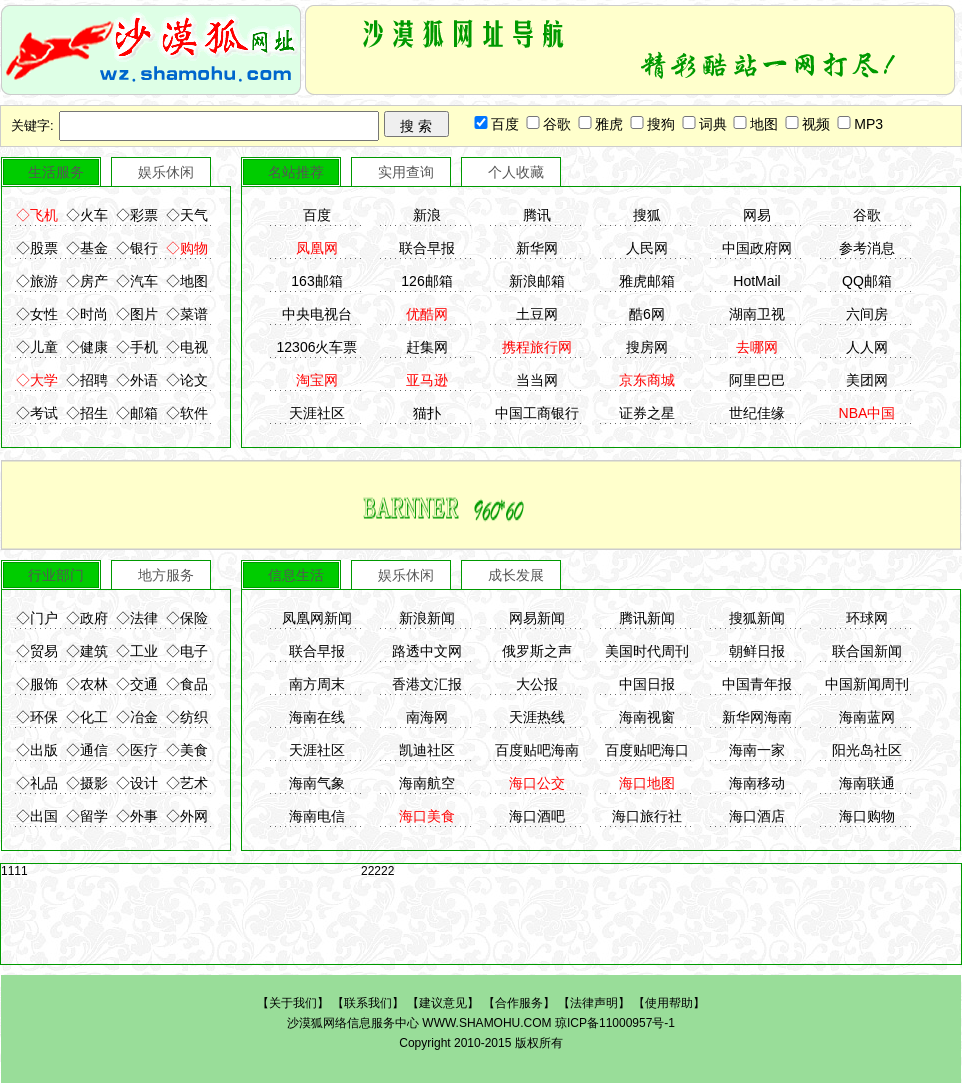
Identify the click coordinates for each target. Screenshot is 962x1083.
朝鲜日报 (757, 651)
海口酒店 (757, 816)
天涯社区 (317, 413)
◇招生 (87, 413)
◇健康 (87, 347)
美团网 (867, 380)
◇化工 (87, 717)
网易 (757, 215)
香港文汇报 (427, 684)
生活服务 (56, 172)
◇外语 (137, 380)
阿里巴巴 (757, 380)
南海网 (427, 717)
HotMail (756, 281)
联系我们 (368, 1003)
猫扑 (427, 413)
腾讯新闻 (647, 618)
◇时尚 (87, 314)
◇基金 (87, 248)
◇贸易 (37, 651)
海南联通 (867, 783)
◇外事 (137, 816)
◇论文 (187, 380)
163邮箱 (316, 281)
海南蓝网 (867, 717)
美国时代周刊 (647, 651)
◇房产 (87, 281)
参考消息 (867, 248)
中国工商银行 (537, 413)
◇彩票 (137, 215)
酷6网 (647, 314)
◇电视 (187, 347)
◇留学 (87, 816)
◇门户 (37, 618)
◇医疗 (137, 750)
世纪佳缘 (757, 413)
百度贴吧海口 (647, 750)
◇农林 (87, 684)
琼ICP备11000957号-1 (615, 1023)
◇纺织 (187, 717)
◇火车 (87, 215)
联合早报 (427, 248)
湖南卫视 (757, 314)
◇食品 (187, 684)
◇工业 (137, 651)
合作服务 (519, 1003)
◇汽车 (137, 281)
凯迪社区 (427, 750)
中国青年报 (757, 684)
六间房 (867, 314)
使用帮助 (669, 1003)
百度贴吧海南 (537, 750)
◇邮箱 (137, 413)
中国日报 (647, 684)
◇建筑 (87, 651)
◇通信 (87, 750)
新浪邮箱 (537, 281)
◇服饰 (37, 684)
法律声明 (594, 1003)
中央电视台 (317, 314)
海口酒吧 (537, 816)
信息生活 (296, 575)
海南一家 (757, 750)
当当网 (537, 380)
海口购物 (867, 816)
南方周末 (317, 684)
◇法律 (137, 618)
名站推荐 (296, 172)
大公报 (537, 684)
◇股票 (37, 248)
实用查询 (406, 172)
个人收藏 (516, 172)
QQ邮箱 (867, 281)
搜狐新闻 (757, 618)
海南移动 (757, 783)
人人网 (867, 347)
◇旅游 (37, 281)
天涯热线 (537, 717)
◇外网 (187, 816)
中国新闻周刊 (867, 684)
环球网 (867, 618)
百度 (317, 215)
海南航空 (427, 783)
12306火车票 (317, 347)
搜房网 (647, 347)
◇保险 (187, 618)
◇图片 (137, 314)
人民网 (647, 248)
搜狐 (647, 215)
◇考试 (37, 413)
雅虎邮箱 (647, 281)
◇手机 (137, 347)
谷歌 (867, 215)
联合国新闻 (867, 651)
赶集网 (427, 347)
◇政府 (87, 618)
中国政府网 (757, 248)
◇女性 (37, 314)
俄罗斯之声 (537, 651)
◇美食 (187, 750)
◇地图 (187, 281)
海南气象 (317, 783)
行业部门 (56, 575)
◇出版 (37, 750)
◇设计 (137, 783)
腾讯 (537, 215)
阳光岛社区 (867, 750)
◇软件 (187, 413)
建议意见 (443, 1003)
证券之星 (647, 413)
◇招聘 (87, 380)
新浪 (427, 215)
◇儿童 (37, 347)
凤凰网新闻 (317, 618)
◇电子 (187, 651)
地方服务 (166, 575)
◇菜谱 (187, 314)
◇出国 (37, 816)
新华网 (537, 248)
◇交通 (137, 684)
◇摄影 (87, 783)
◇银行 (137, 248)
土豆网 (537, 314)
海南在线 (317, 717)
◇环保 (37, 717)
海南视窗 (647, 717)
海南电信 (317, 816)
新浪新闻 (427, 618)
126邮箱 (426, 281)
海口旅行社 (647, 816)
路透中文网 (427, 651)
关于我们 (293, 1003)
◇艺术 (187, 783)
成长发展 (516, 575)
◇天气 (187, 215)
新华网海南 (757, 717)
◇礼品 (37, 783)
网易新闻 (537, 618)
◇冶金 (137, 717)
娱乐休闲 (166, 172)
